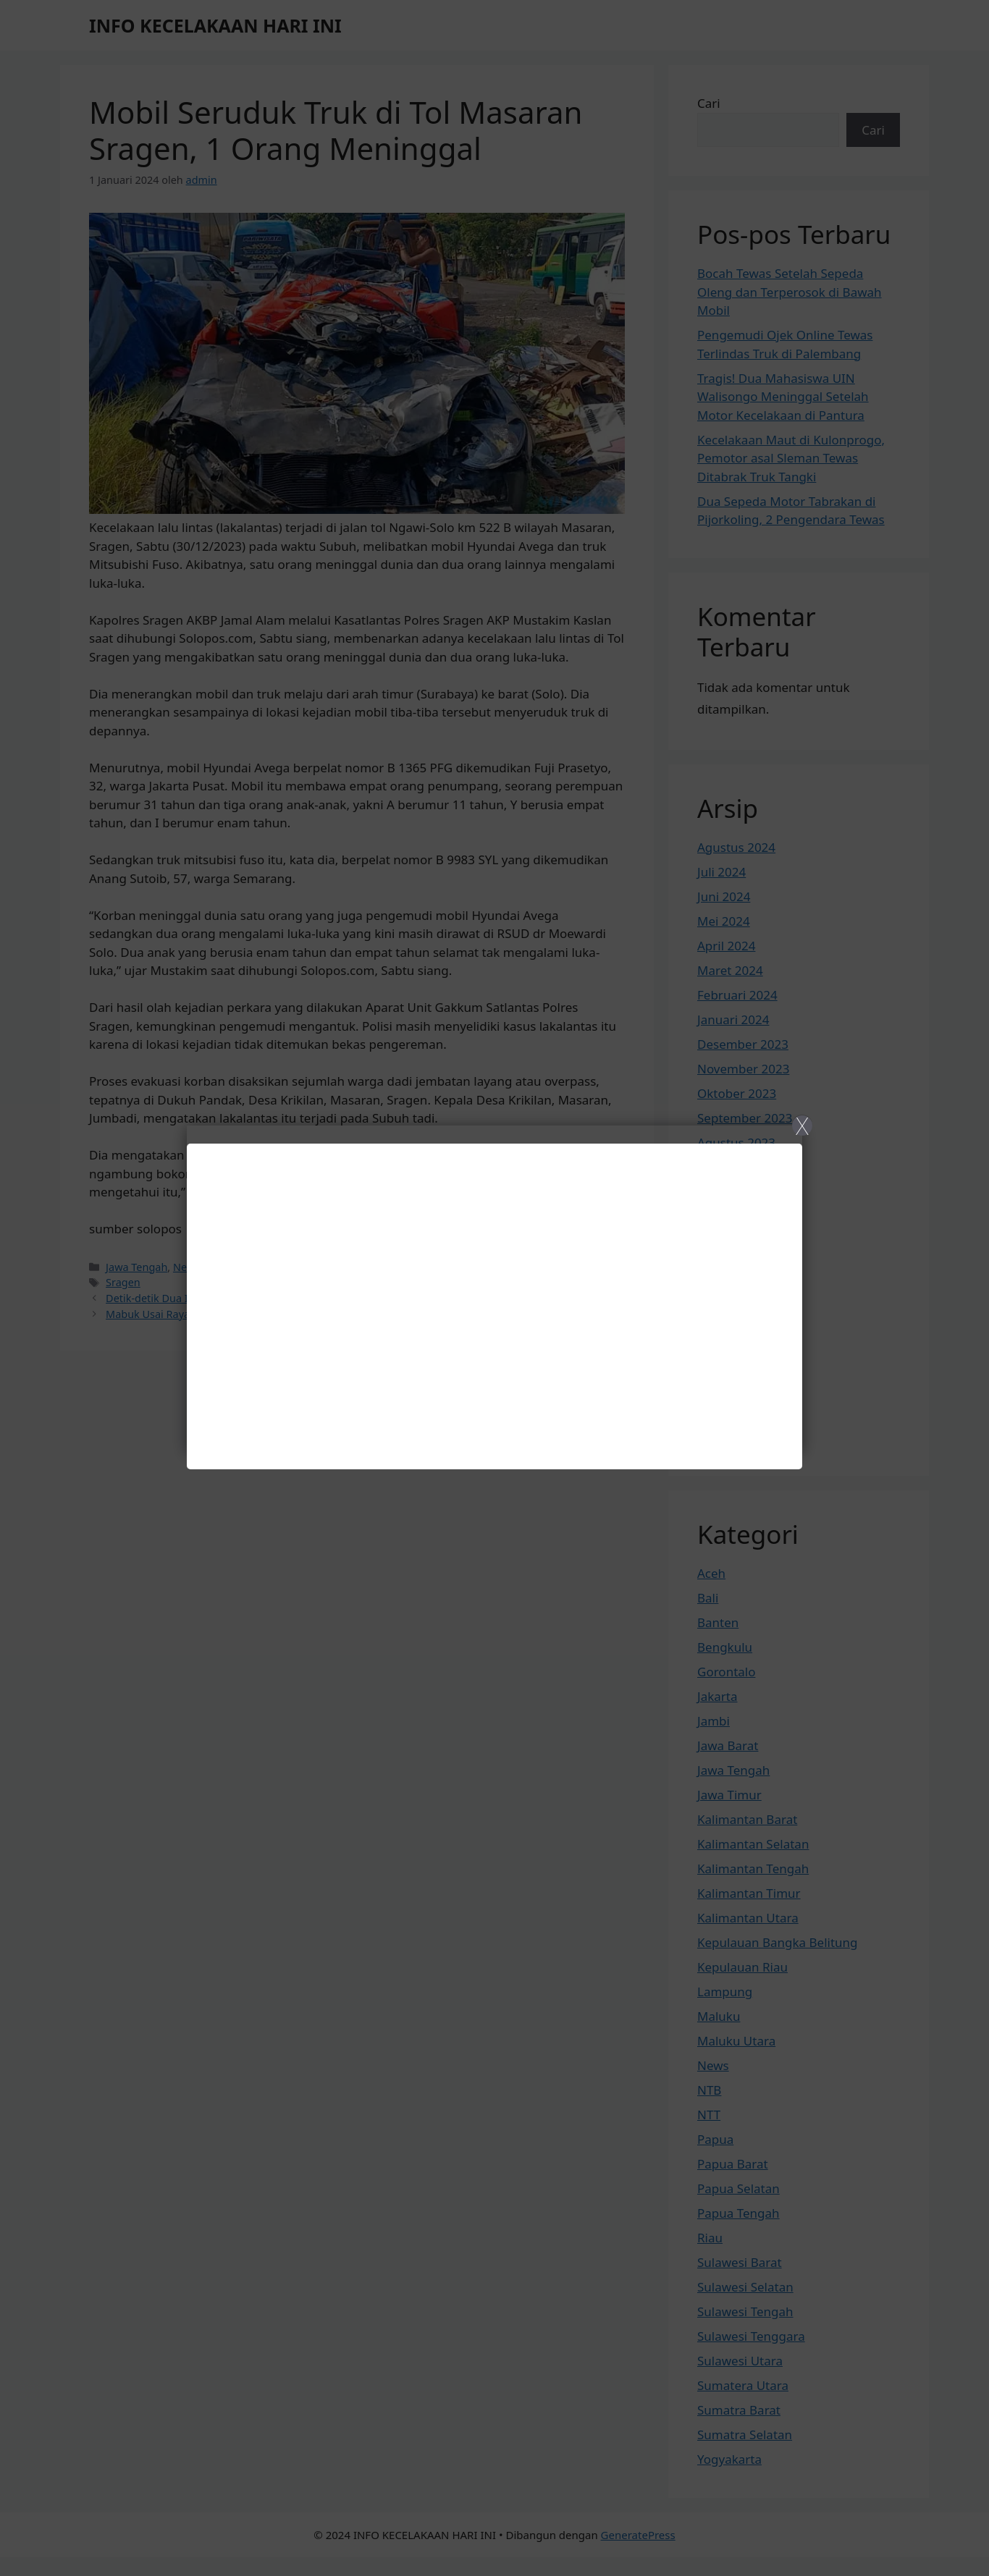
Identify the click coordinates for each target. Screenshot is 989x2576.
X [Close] (802, 1125)
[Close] (494, 1288)
